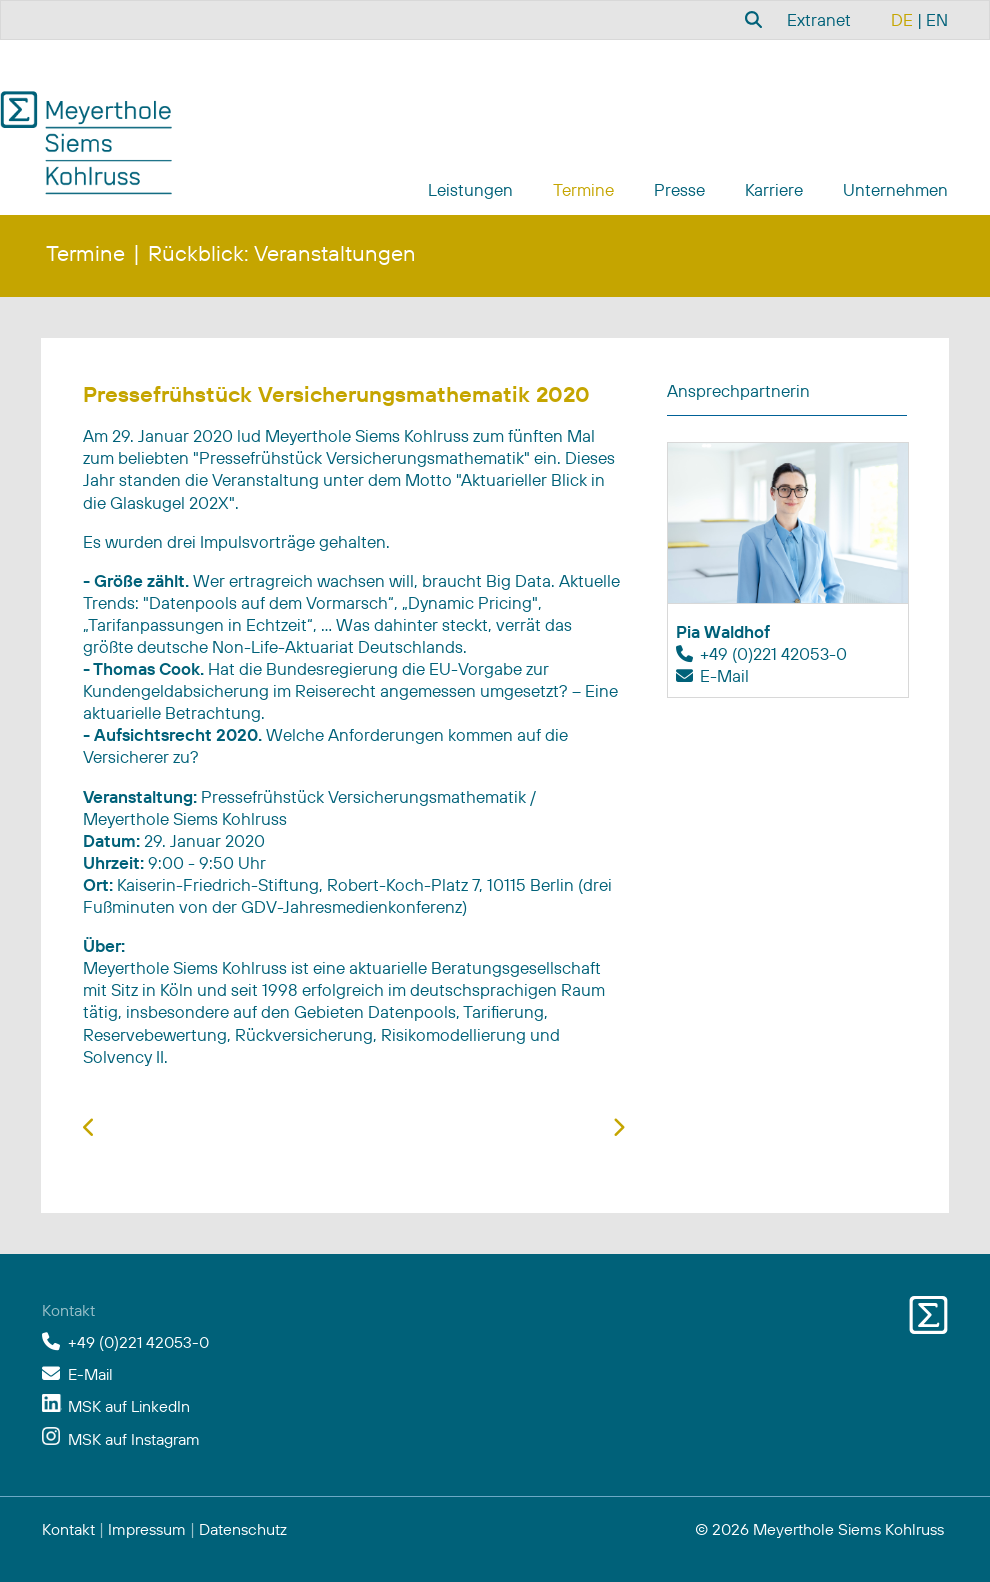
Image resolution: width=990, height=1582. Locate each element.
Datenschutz (243, 1529)
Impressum (147, 1529)
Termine (583, 189)
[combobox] (751, 19)
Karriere (774, 189)
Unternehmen (895, 189)
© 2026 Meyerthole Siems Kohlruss (819, 1529)
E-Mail (724, 675)
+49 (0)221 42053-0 (773, 653)
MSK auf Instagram (134, 1439)
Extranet (819, 19)
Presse (679, 189)
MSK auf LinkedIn (129, 1406)
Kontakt (68, 1529)
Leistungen (470, 189)
